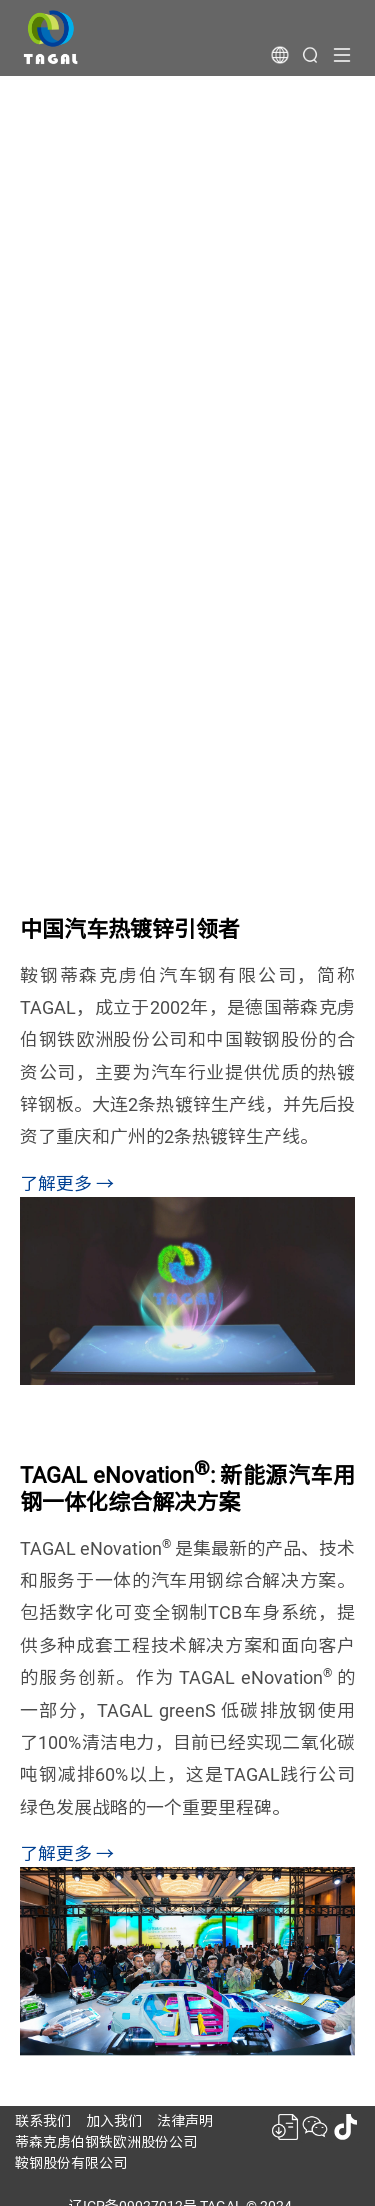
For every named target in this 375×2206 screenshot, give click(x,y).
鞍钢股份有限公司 (71, 2163)
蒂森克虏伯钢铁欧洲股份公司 (106, 2142)
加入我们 (114, 2121)
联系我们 (43, 2121)
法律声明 (185, 2121)
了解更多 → (67, 1183)
